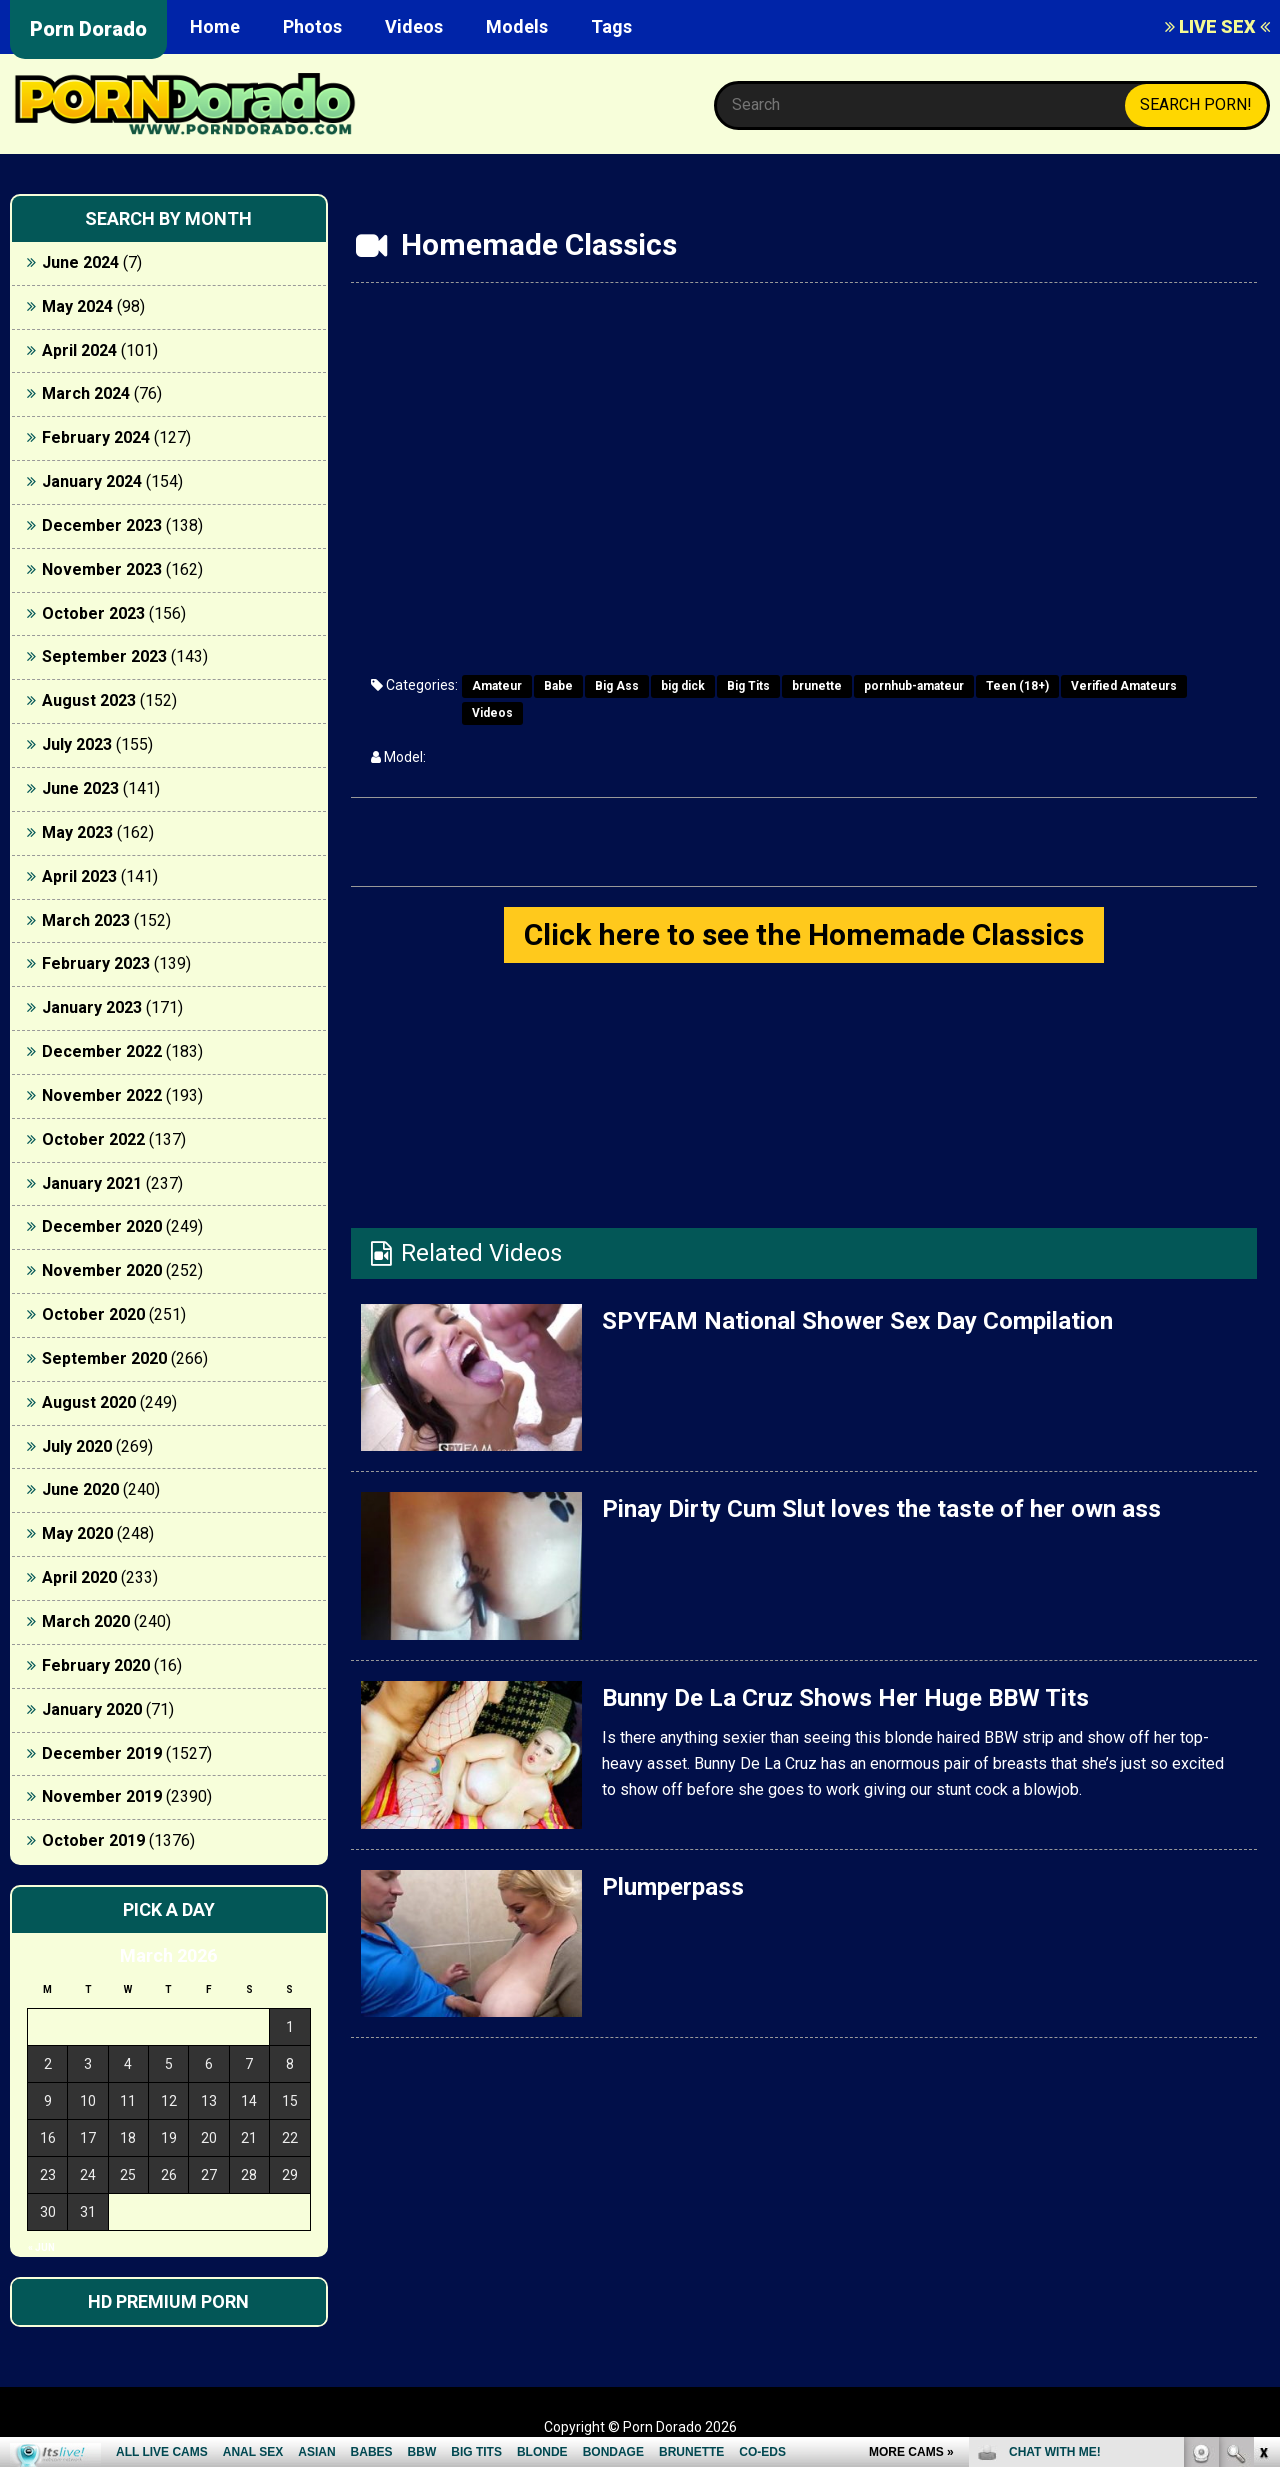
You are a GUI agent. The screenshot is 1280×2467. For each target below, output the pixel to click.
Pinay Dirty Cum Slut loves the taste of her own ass (881, 1509)
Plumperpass (673, 1887)
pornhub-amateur (914, 686)
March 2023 (86, 920)
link (1262, 2154)
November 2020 (102, 1270)
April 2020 (79, 1577)
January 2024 (92, 481)
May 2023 (77, 832)
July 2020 (77, 1446)
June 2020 (80, 1489)
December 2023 (102, 525)
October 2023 (93, 613)
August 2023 (89, 700)
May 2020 (77, 1533)
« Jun (41, 2247)
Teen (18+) (1017, 686)
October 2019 (93, 1840)
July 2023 (77, 744)
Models (517, 26)
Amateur (497, 686)
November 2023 (102, 569)
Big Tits (748, 686)
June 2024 (80, 262)
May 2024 (77, 306)
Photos (312, 26)
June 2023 (80, 788)
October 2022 (93, 1139)
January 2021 (92, 1183)
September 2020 (104, 1358)
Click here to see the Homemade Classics (804, 934)
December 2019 (102, 1753)
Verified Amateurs (1124, 686)
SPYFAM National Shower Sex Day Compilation (857, 1321)
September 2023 (104, 656)
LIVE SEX (1217, 26)
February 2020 (96, 1665)
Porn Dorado (88, 29)
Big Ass (617, 686)
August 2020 (89, 1402)
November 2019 (102, 1796)
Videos (414, 26)
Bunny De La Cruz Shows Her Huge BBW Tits (845, 1698)
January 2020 (92, 1709)
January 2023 (92, 1007)
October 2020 (93, 1314)
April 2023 (79, 876)
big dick (683, 686)
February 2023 (96, 963)
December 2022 (102, 1051)
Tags (611, 26)
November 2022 (102, 1095)
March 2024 (86, 393)
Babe (558, 686)
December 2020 (102, 1226)
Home (215, 26)
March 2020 (86, 1621)
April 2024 (79, 350)
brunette (817, 686)
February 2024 (96, 437)
